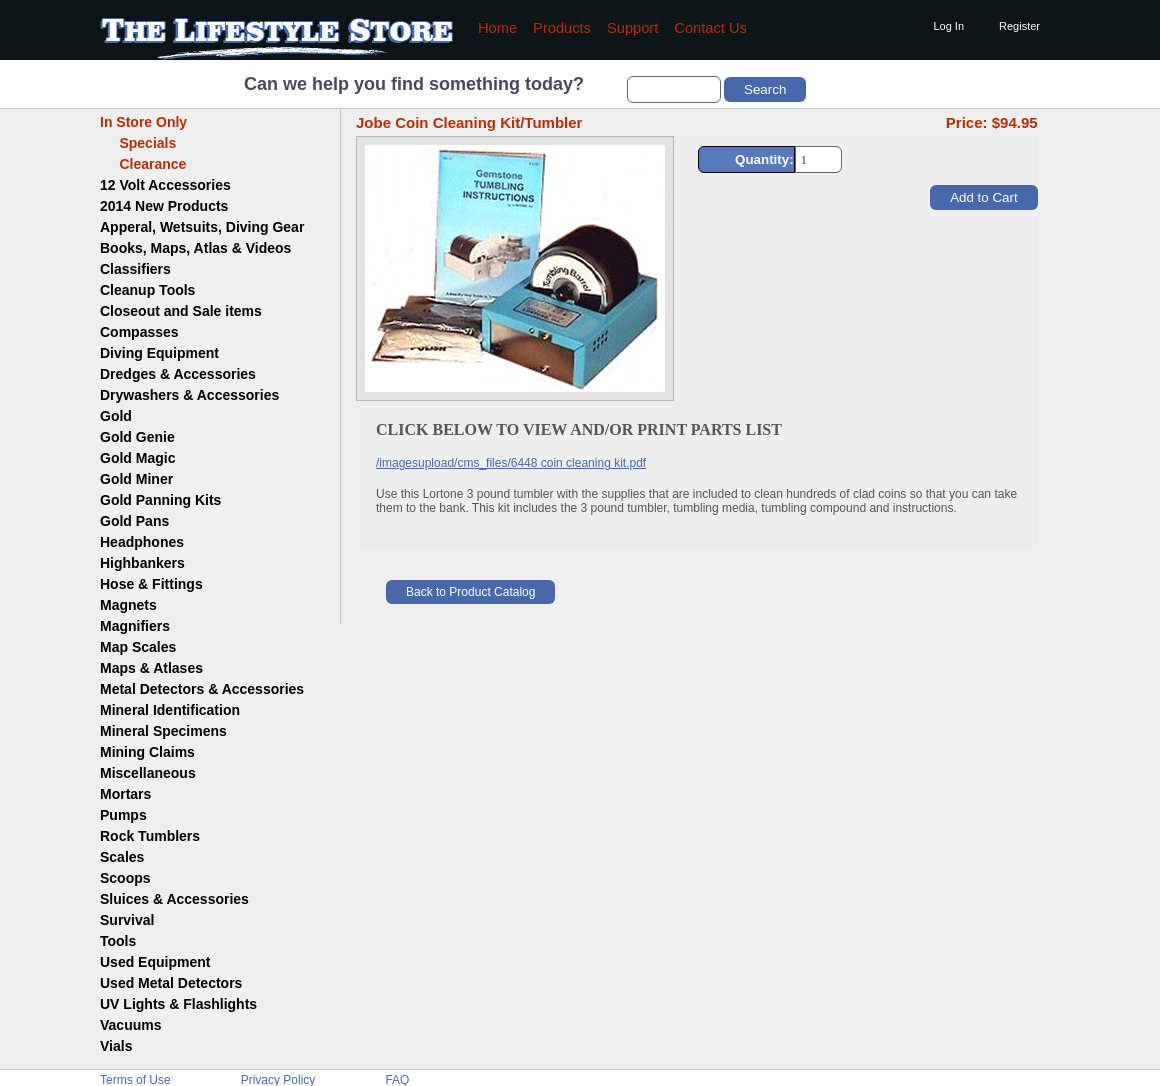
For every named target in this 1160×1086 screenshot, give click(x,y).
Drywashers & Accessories (189, 395)
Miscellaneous (148, 773)
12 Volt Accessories (165, 185)
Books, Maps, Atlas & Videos (195, 248)
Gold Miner (136, 479)
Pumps (123, 815)
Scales (122, 857)
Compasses (139, 332)
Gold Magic (137, 458)
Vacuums (130, 1025)
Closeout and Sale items (181, 311)
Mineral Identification (170, 710)
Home (497, 28)
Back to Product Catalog (470, 592)
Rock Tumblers (150, 836)
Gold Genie (137, 437)
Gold (116, 416)
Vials (116, 1046)
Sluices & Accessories (174, 899)
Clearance (143, 164)
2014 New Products (164, 206)
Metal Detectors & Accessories (202, 689)
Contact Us (710, 28)
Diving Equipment (159, 353)
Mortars (125, 794)
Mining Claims (147, 752)
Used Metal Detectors (171, 983)
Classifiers (135, 269)
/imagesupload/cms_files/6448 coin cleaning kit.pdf (511, 463)
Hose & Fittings (151, 584)
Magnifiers (135, 626)
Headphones (142, 542)
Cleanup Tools (147, 290)
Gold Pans (134, 521)
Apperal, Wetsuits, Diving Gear (202, 227)
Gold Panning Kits (160, 500)
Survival (127, 920)
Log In (948, 26)
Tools (118, 941)
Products (562, 28)
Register (1019, 26)
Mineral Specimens (163, 731)
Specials (138, 143)
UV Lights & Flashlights (178, 1004)
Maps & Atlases (151, 668)
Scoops (125, 878)
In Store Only (143, 122)
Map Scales (138, 647)
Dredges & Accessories (178, 374)
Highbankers (142, 563)
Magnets (128, 605)
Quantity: (764, 159)
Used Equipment (155, 962)
